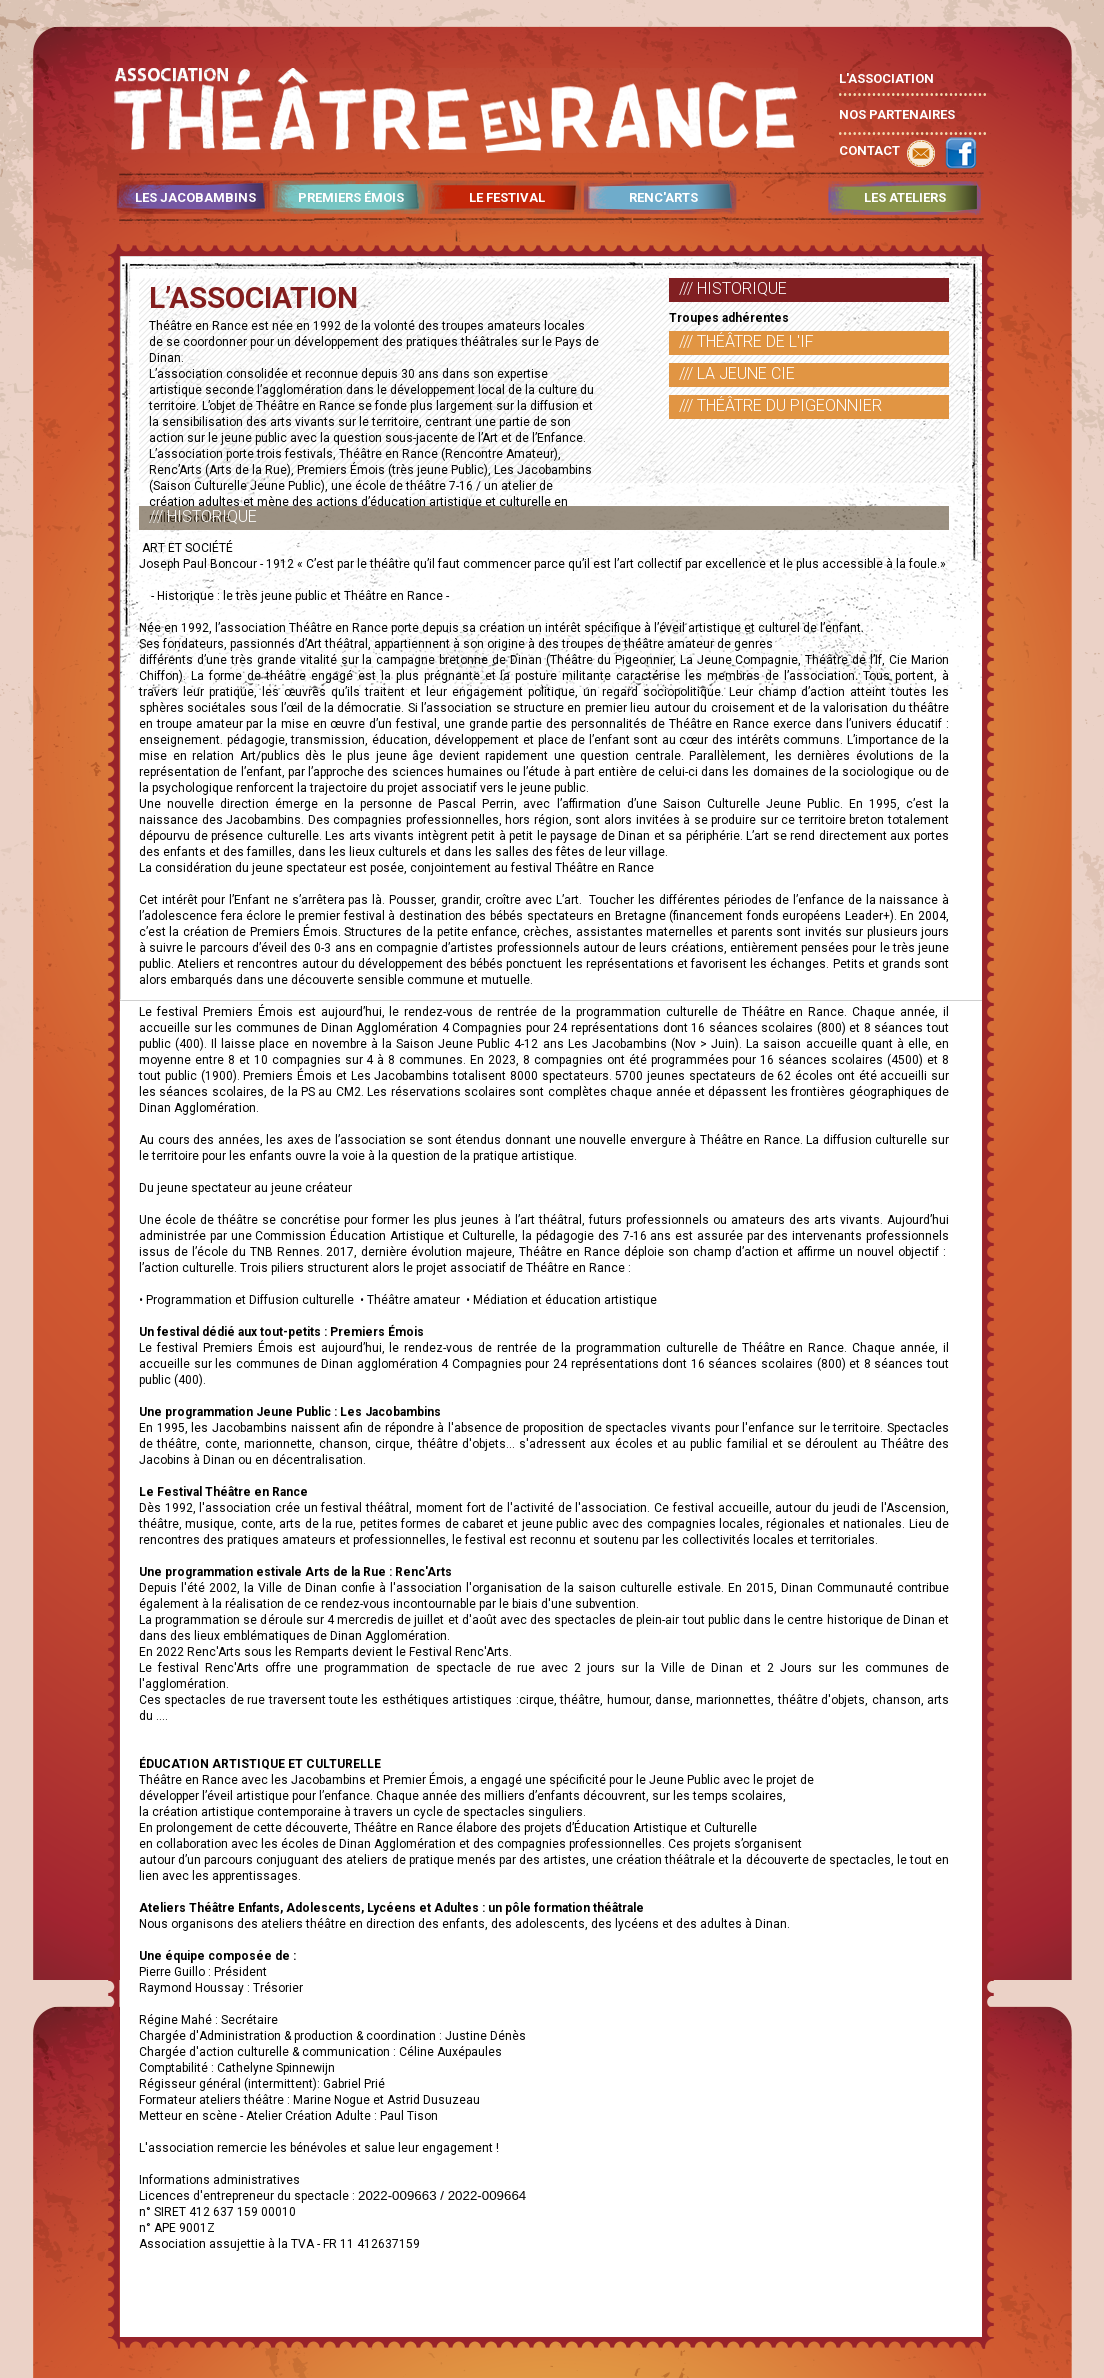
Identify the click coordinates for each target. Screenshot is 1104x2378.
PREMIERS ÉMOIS (351, 198)
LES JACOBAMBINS (195, 198)
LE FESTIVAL (507, 198)
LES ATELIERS (905, 198)
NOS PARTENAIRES (897, 114)
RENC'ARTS (663, 198)
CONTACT (869, 150)
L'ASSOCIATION (886, 78)
